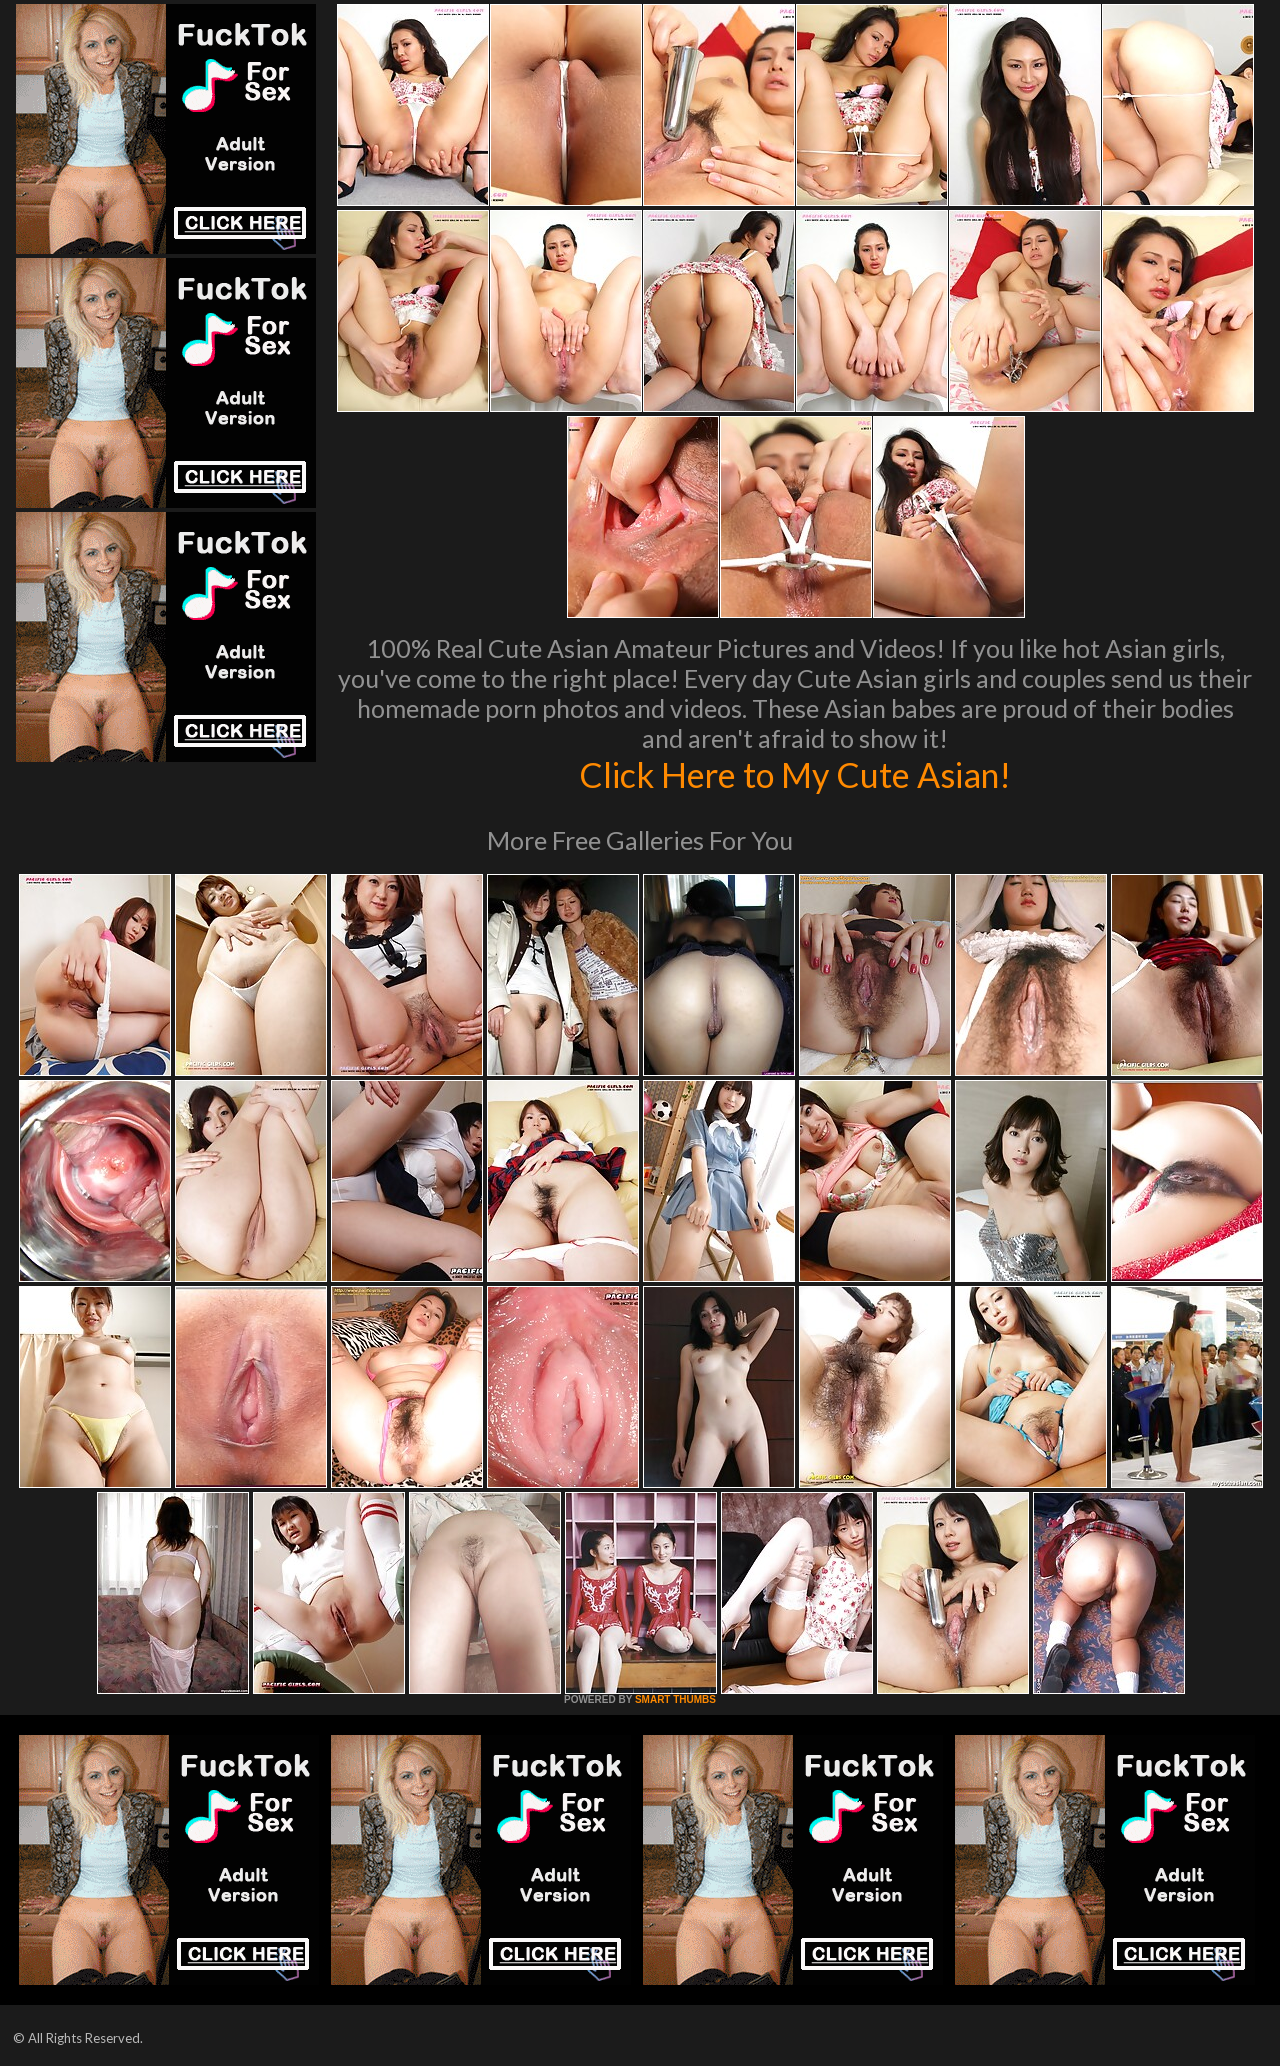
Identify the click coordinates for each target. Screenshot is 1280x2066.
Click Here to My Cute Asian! (795, 774)
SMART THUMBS (675, 1699)
